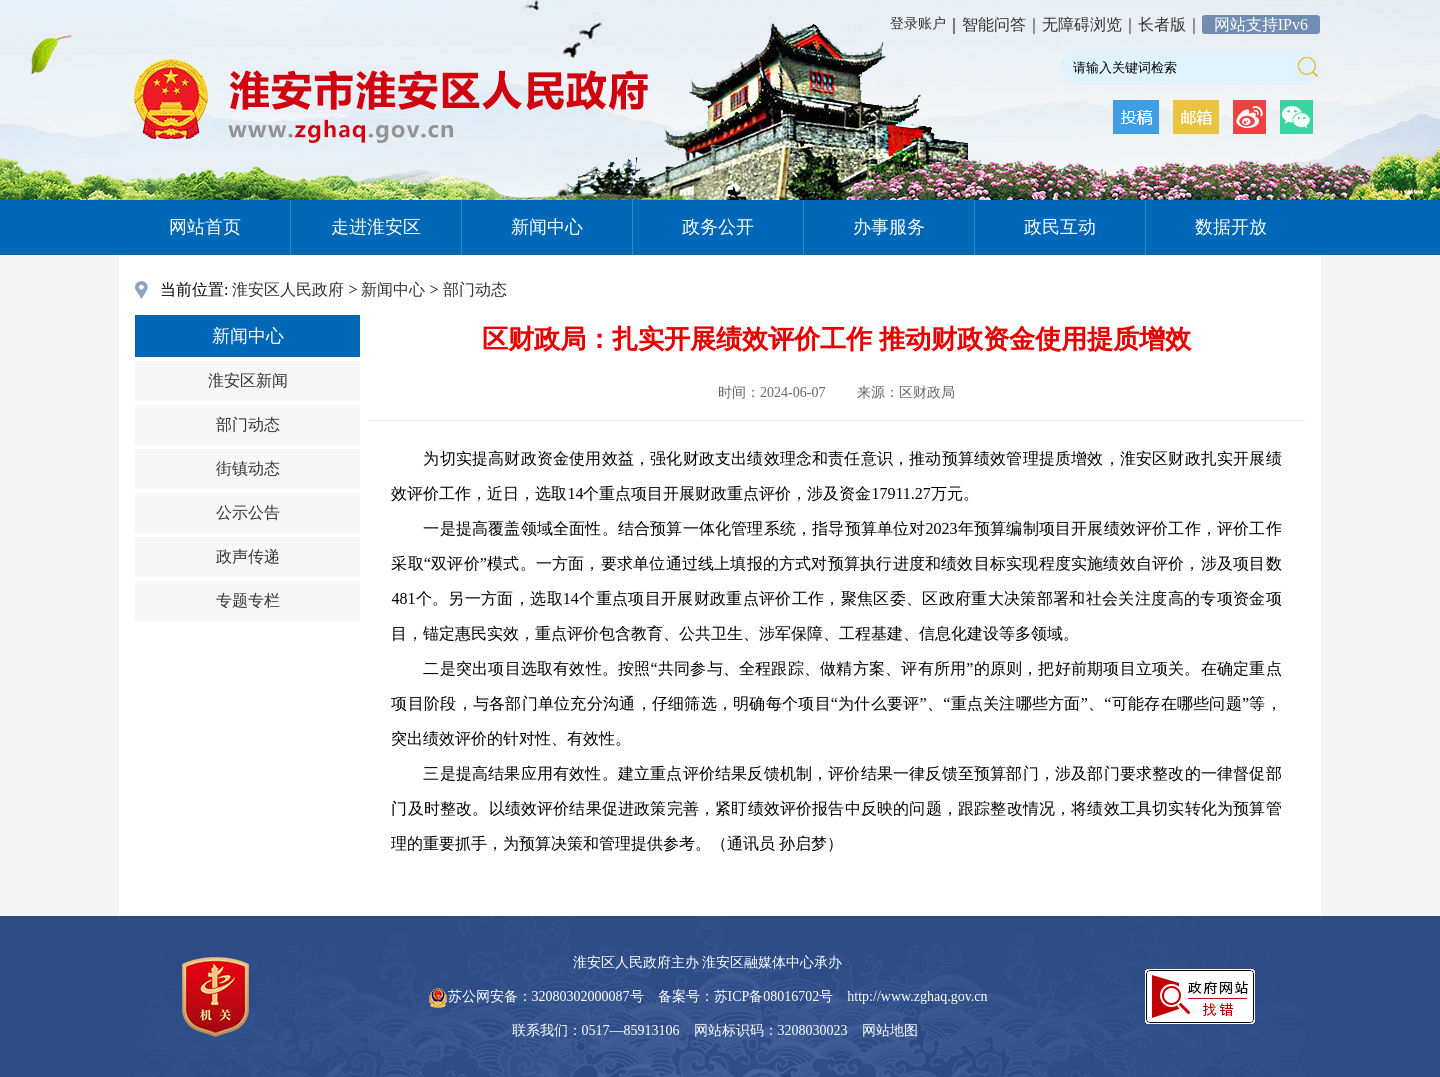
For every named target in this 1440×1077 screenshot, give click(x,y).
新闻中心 (547, 227)
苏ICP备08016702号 (774, 996)
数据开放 (1231, 227)
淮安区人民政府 (288, 289)
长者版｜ (1170, 24)
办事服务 (889, 227)
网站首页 (205, 227)
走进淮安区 (376, 227)
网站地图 (890, 1030)
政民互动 (1060, 227)
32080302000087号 (588, 996)
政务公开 (718, 227)
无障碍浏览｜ (1090, 24)
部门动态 (475, 289)
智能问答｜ (1002, 24)
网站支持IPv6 (1261, 24)
